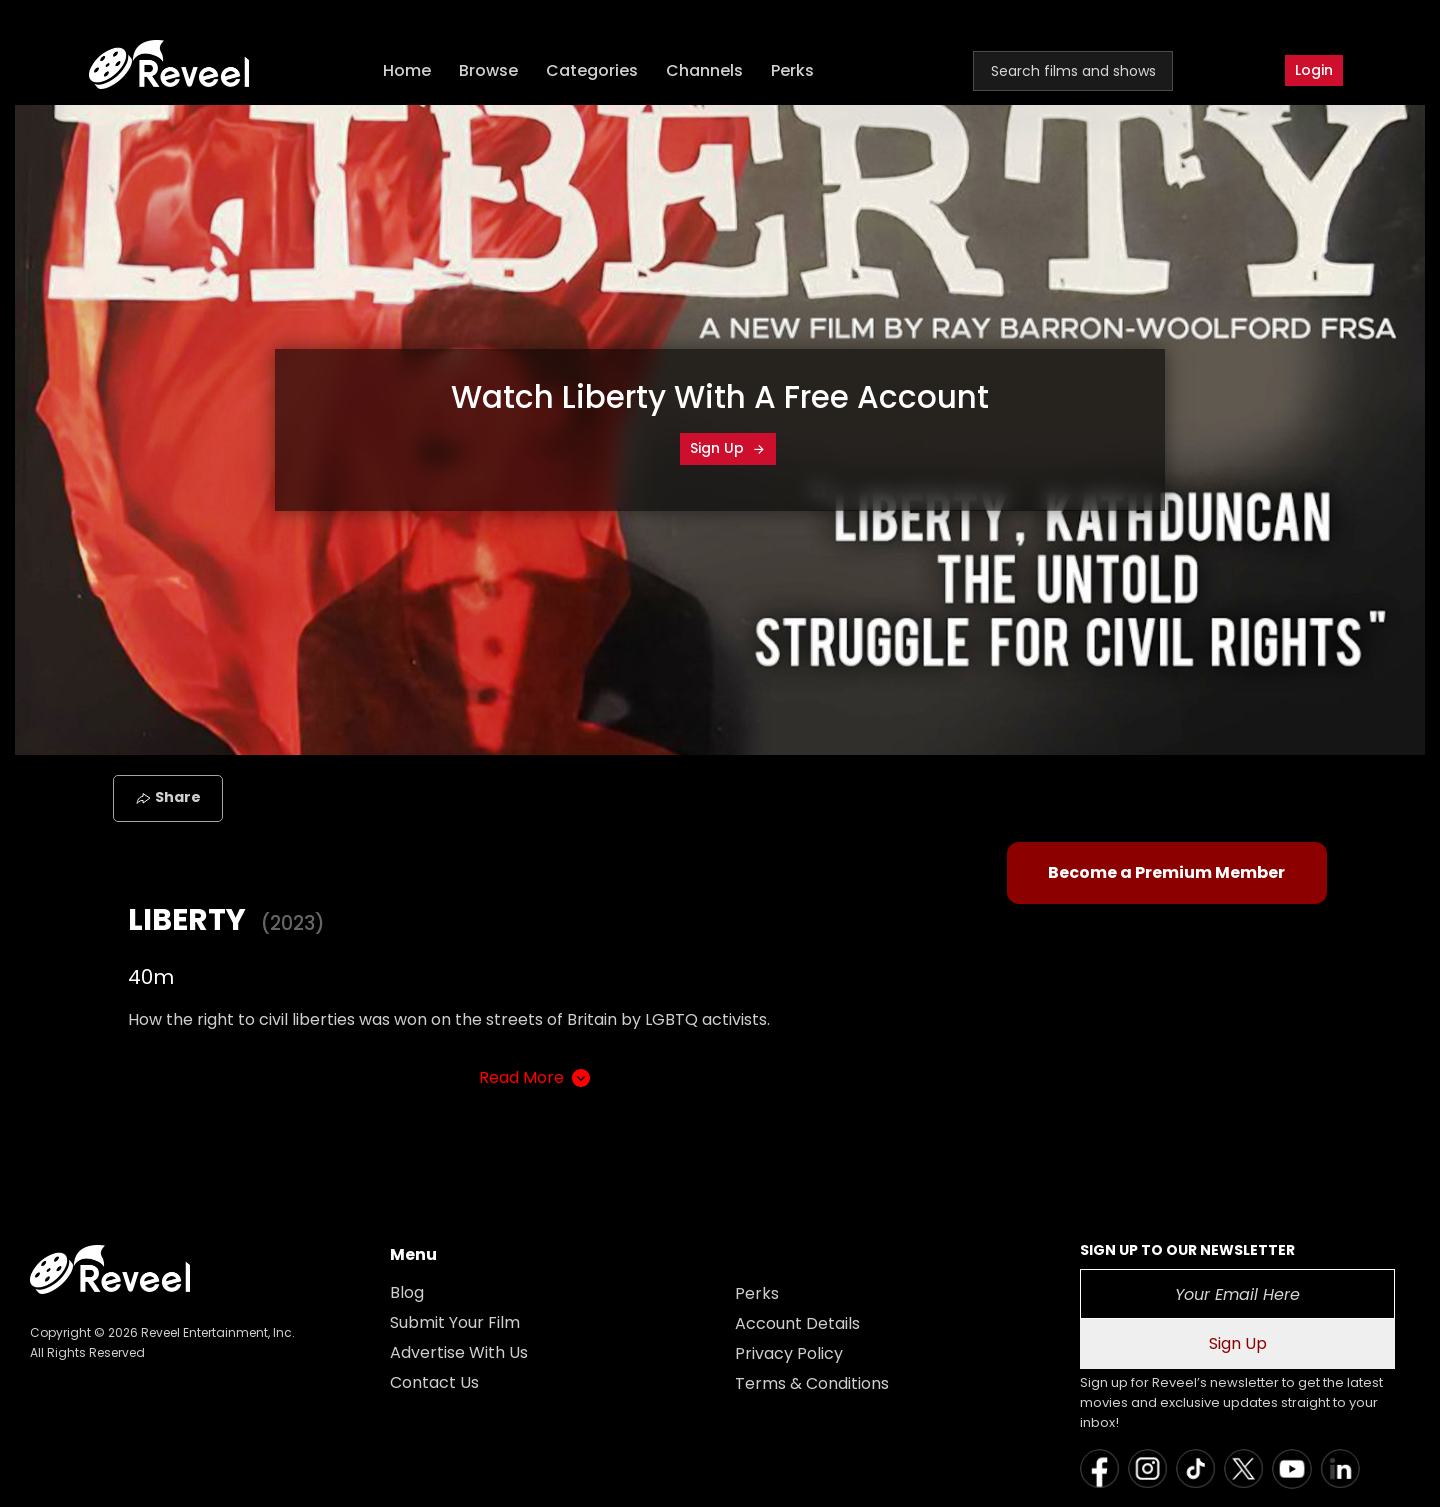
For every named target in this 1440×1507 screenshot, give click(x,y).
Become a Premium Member (1166, 872)
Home (407, 70)
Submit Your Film (455, 1322)
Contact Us (434, 1382)
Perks (792, 70)
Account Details (797, 1323)
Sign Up (728, 448)
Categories (592, 70)
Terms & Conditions (812, 1383)
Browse (488, 70)
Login (1314, 70)
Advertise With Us (459, 1352)
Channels (704, 70)
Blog (407, 1292)
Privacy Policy (789, 1353)
